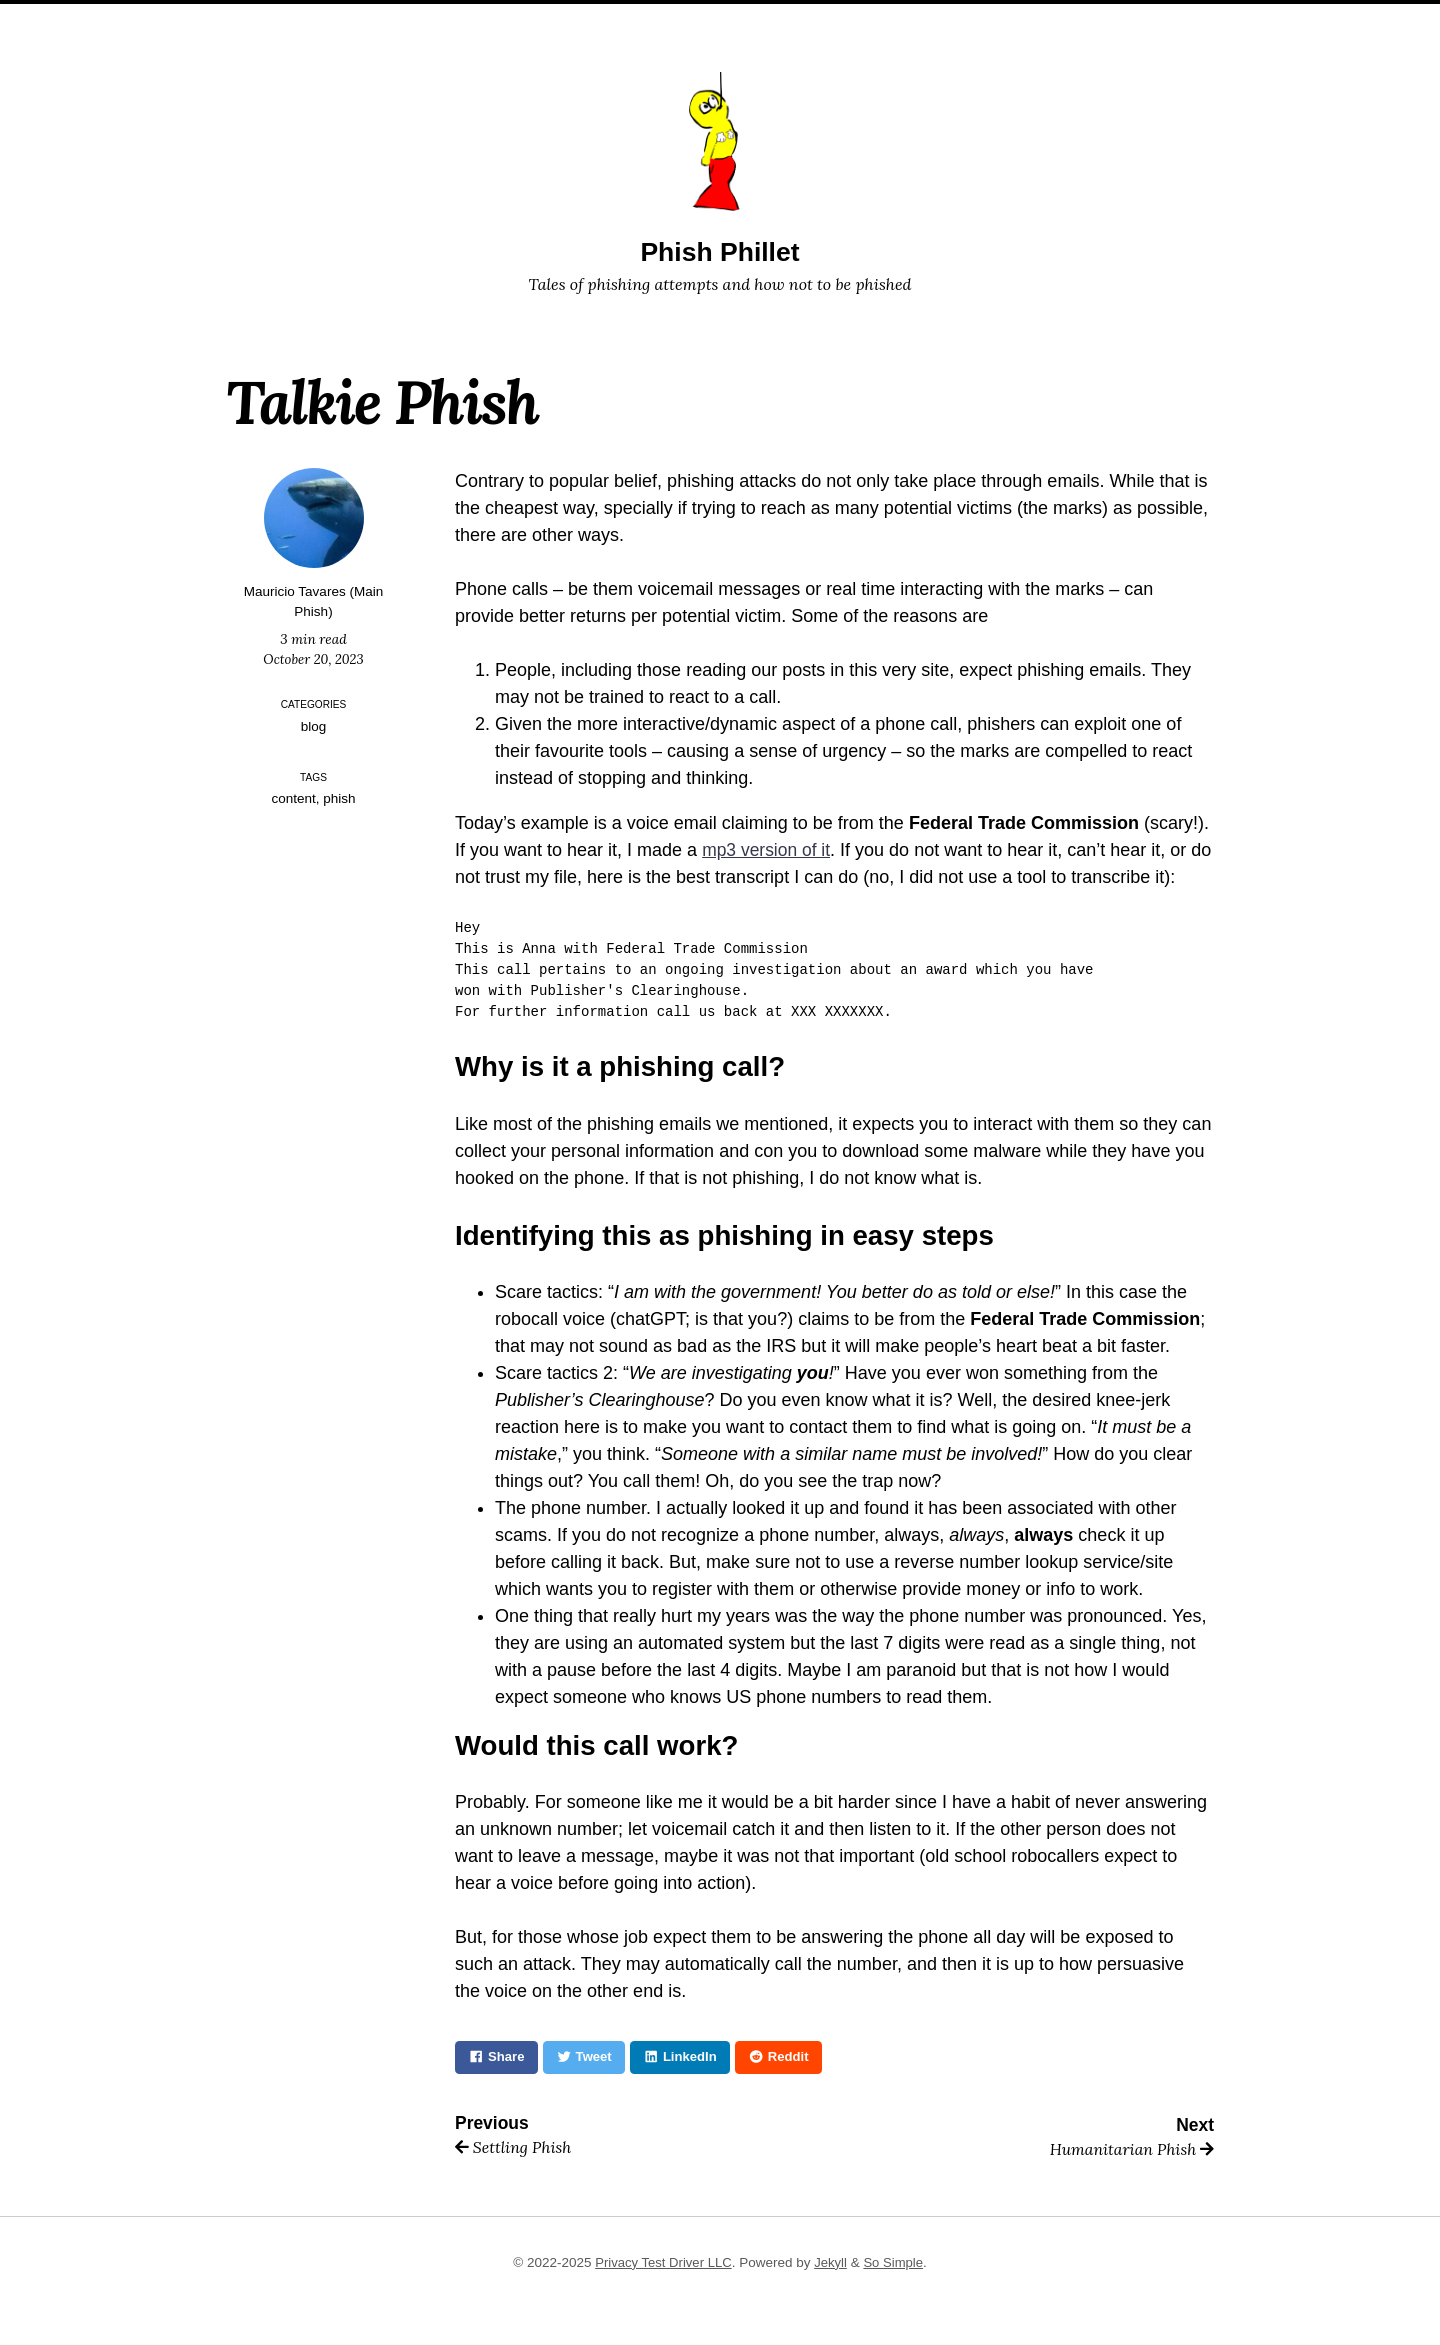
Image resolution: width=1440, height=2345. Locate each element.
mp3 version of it (768, 850)
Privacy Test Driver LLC (662, 2262)
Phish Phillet (720, 251)
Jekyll (832, 2262)
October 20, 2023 (314, 659)
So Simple (896, 2262)
